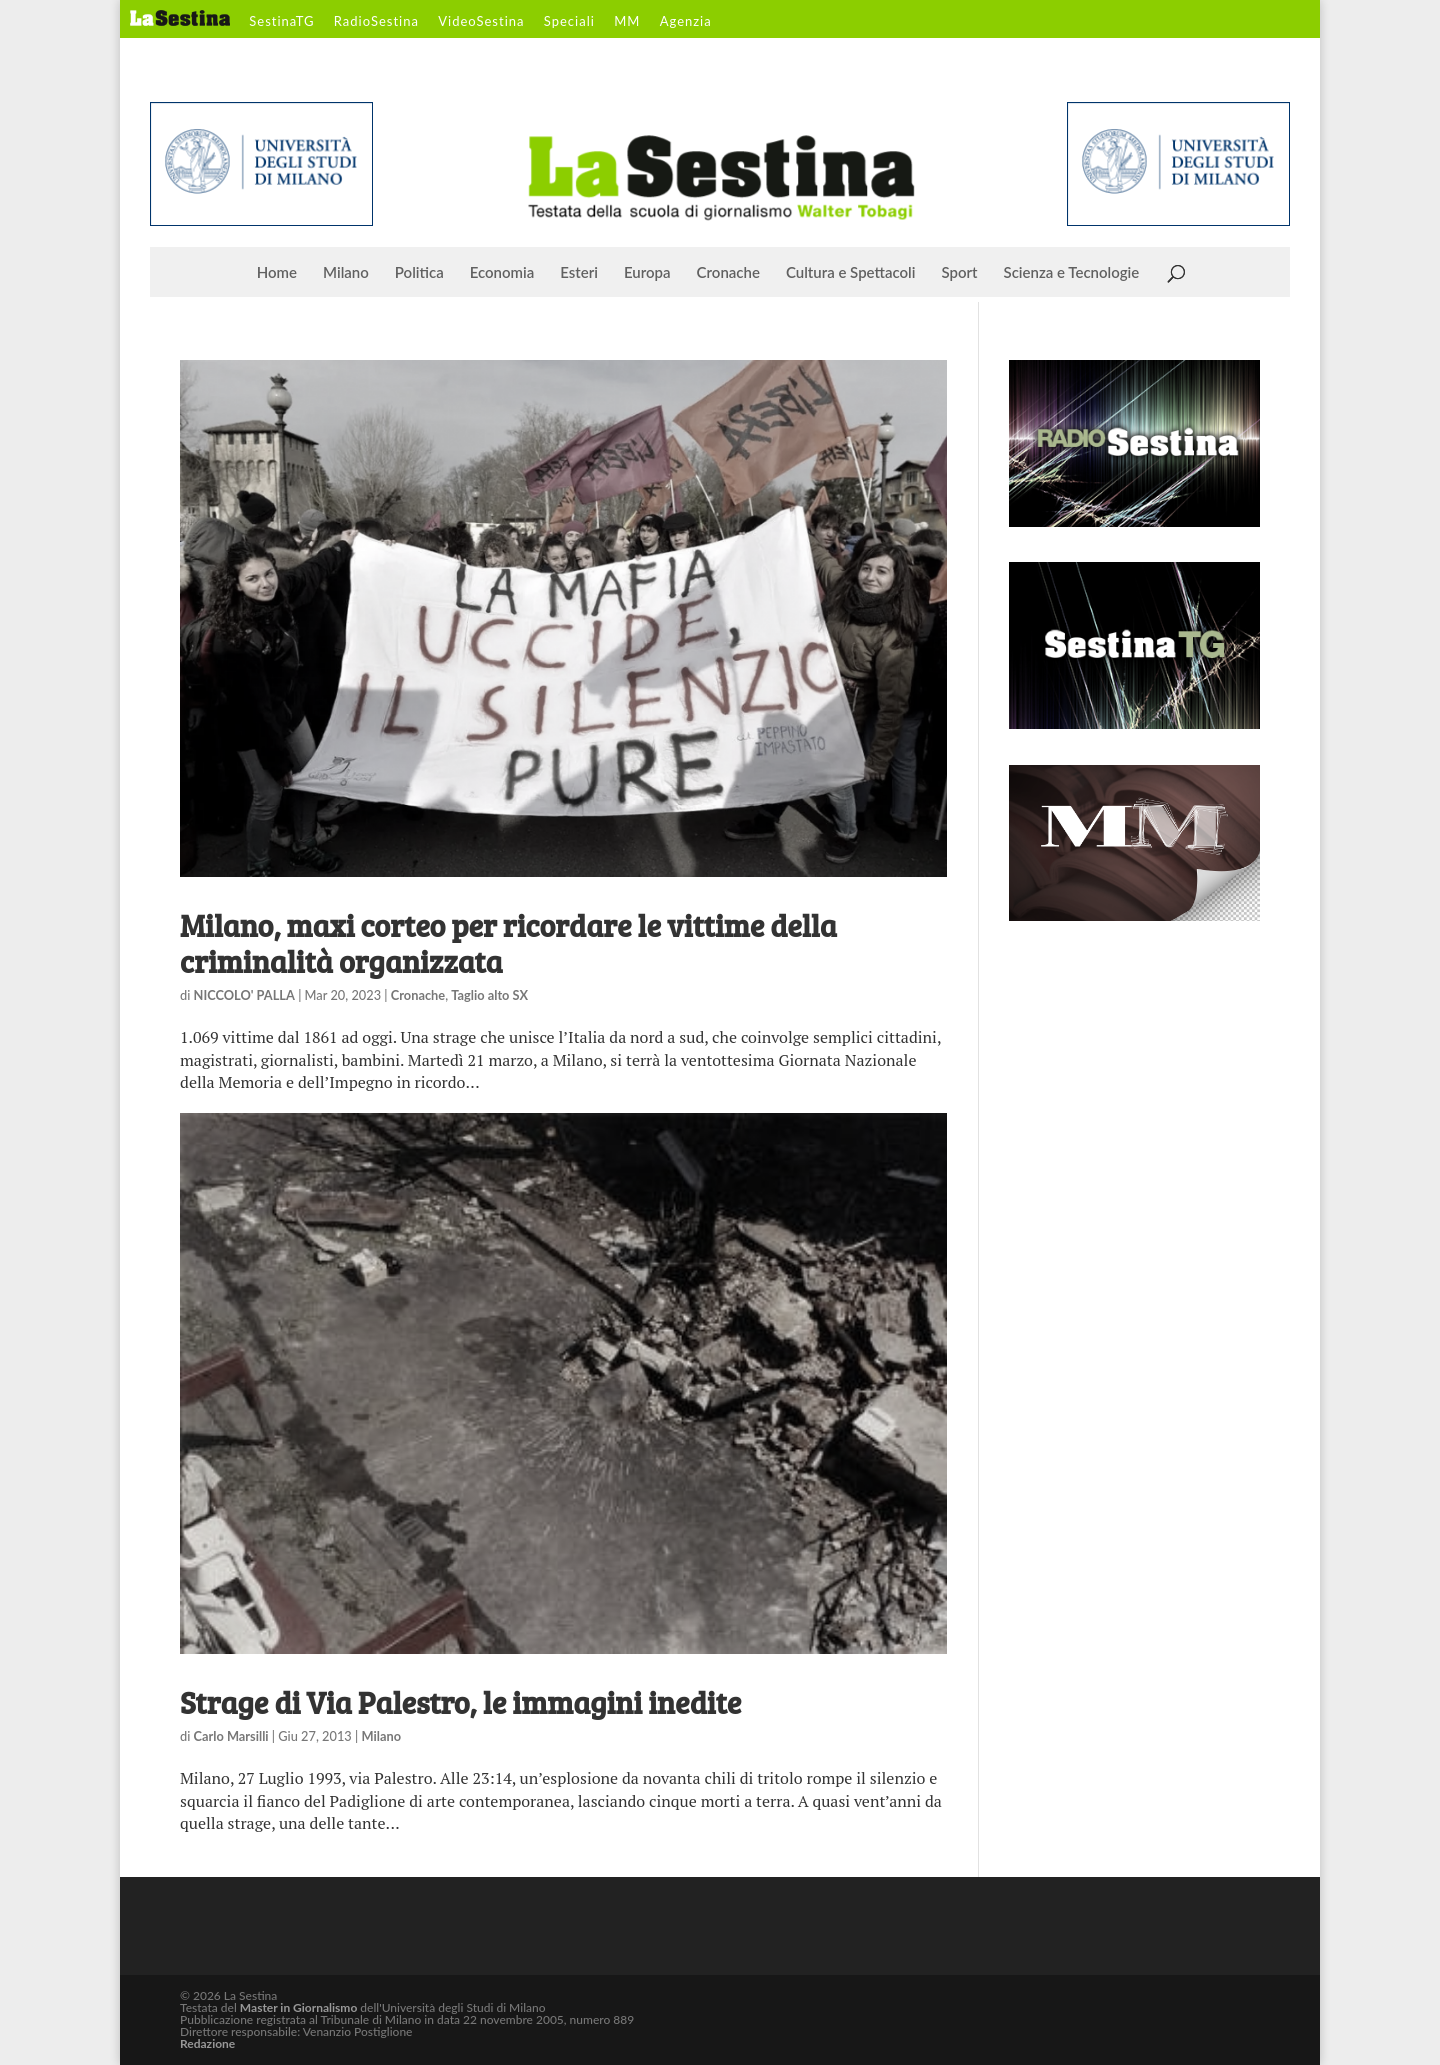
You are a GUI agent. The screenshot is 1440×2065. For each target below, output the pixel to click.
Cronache (728, 273)
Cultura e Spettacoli (851, 273)
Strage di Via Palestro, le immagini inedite (460, 1702)
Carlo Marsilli (231, 1736)
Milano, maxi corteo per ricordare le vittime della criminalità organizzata (508, 943)
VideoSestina (481, 22)
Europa (647, 273)
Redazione (207, 2043)
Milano (346, 273)
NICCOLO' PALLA (244, 995)
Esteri (579, 273)
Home (277, 273)
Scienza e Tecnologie (1072, 273)
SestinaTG (281, 22)
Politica (419, 273)
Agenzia (686, 22)
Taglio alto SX (489, 995)
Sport (959, 273)
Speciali (569, 22)
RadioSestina (376, 22)
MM (627, 22)
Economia (502, 273)
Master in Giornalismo (298, 2007)
